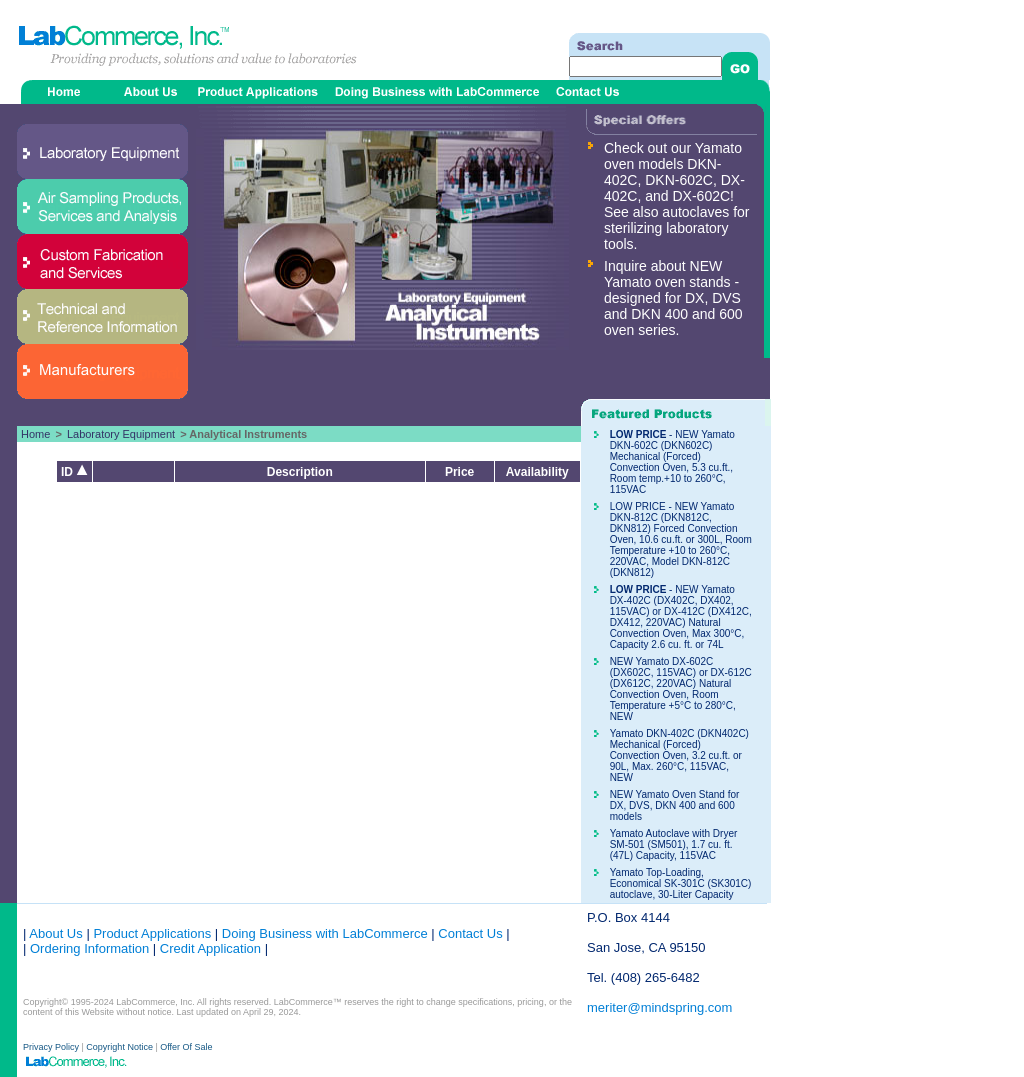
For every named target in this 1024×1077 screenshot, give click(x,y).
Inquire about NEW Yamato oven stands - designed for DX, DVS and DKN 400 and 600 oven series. (673, 298)
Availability (537, 472)
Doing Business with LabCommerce (325, 933)
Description (300, 472)
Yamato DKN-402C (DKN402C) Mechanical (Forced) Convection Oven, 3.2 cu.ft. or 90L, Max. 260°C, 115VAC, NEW (679, 755)
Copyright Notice (119, 1047)
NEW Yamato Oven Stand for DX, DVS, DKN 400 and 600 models (675, 805)
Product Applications (152, 933)
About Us (55, 933)
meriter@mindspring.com (659, 1007)
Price (459, 472)
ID (74, 472)
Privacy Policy (52, 1047)
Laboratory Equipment (121, 434)
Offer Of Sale (186, 1047)
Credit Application (210, 948)
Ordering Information (87, 948)
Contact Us (470, 933)
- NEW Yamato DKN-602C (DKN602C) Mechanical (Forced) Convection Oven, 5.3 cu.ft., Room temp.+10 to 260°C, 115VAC (672, 462)
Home (35, 434)
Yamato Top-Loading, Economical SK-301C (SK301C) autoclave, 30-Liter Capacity (681, 883)
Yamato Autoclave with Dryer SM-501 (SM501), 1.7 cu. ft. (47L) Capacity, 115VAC (674, 844)
